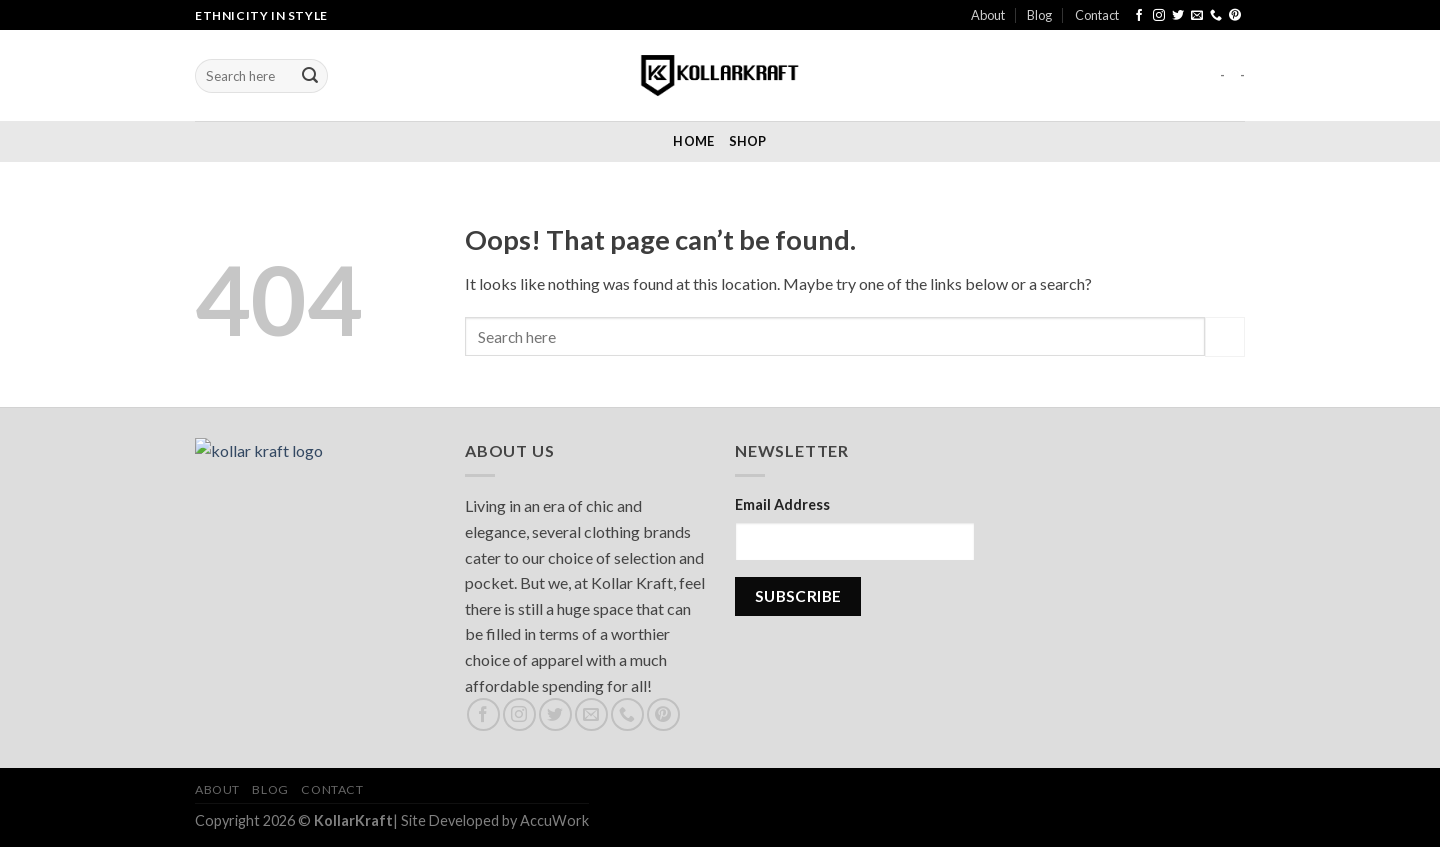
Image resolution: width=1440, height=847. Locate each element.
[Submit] (310, 76)
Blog (1039, 15)
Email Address (782, 504)
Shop (748, 141)
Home (693, 141)
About (988, 15)
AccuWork (554, 820)
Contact (1097, 15)
